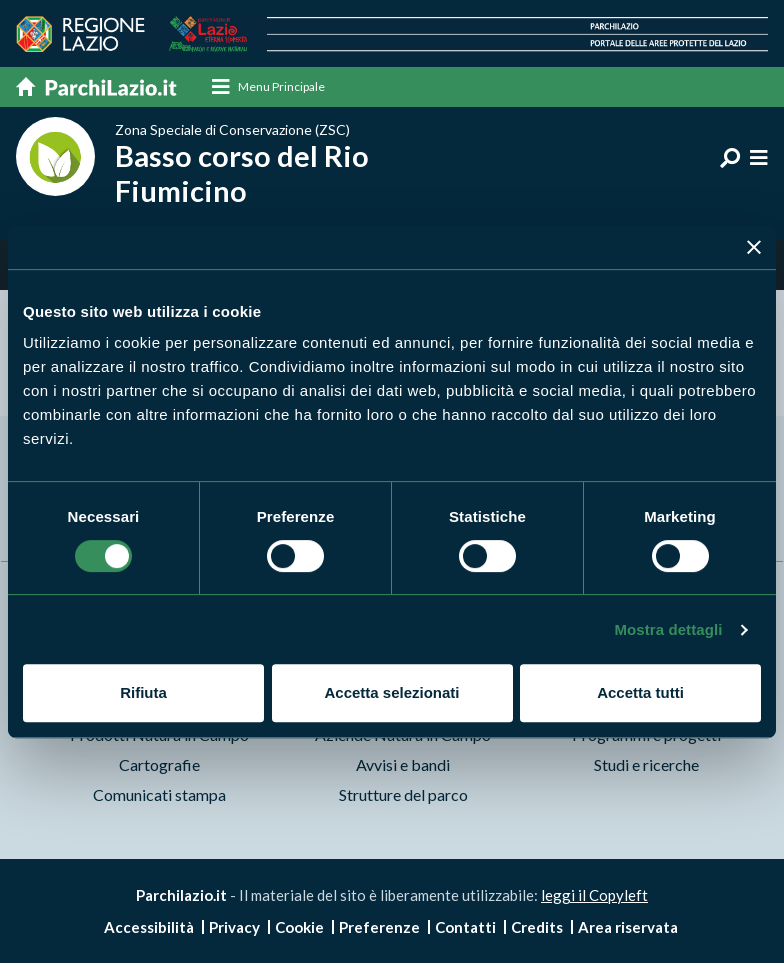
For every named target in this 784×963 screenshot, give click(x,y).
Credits (537, 927)
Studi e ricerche (646, 764)
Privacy (234, 927)
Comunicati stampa (159, 794)
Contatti (465, 927)
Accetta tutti (640, 692)
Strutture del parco (403, 794)
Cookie (299, 927)
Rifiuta (143, 692)
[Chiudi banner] (754, 247)
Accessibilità (149, 927)
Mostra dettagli (668, 629)
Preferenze (379, 927)
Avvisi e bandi (403, 764)
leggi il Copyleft (594, 895)
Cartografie (159, 764)
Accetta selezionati (391, 692)
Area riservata (628, 927)
